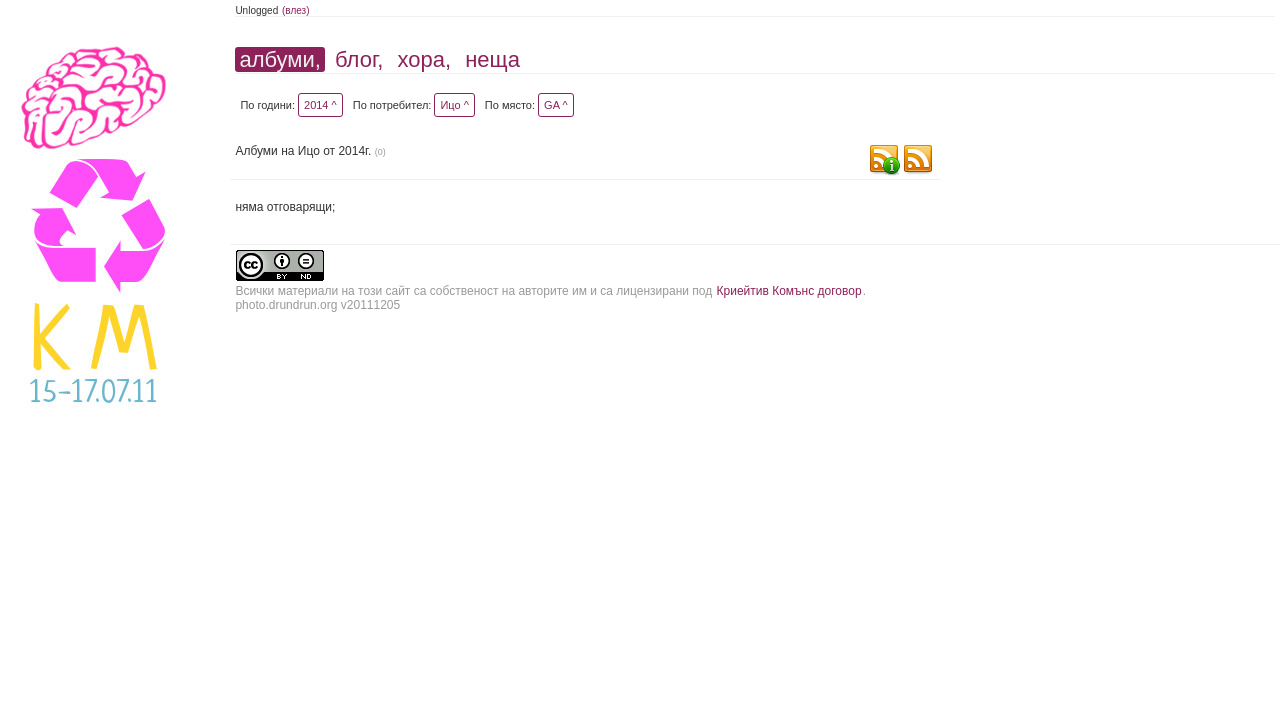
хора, (425, 59)
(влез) (296, 10)
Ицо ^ (454, 105)
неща (492, 59)
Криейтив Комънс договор (789, 291)
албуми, (279, 59)
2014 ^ (320, 105)
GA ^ (556, 105)
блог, (359, 59)
